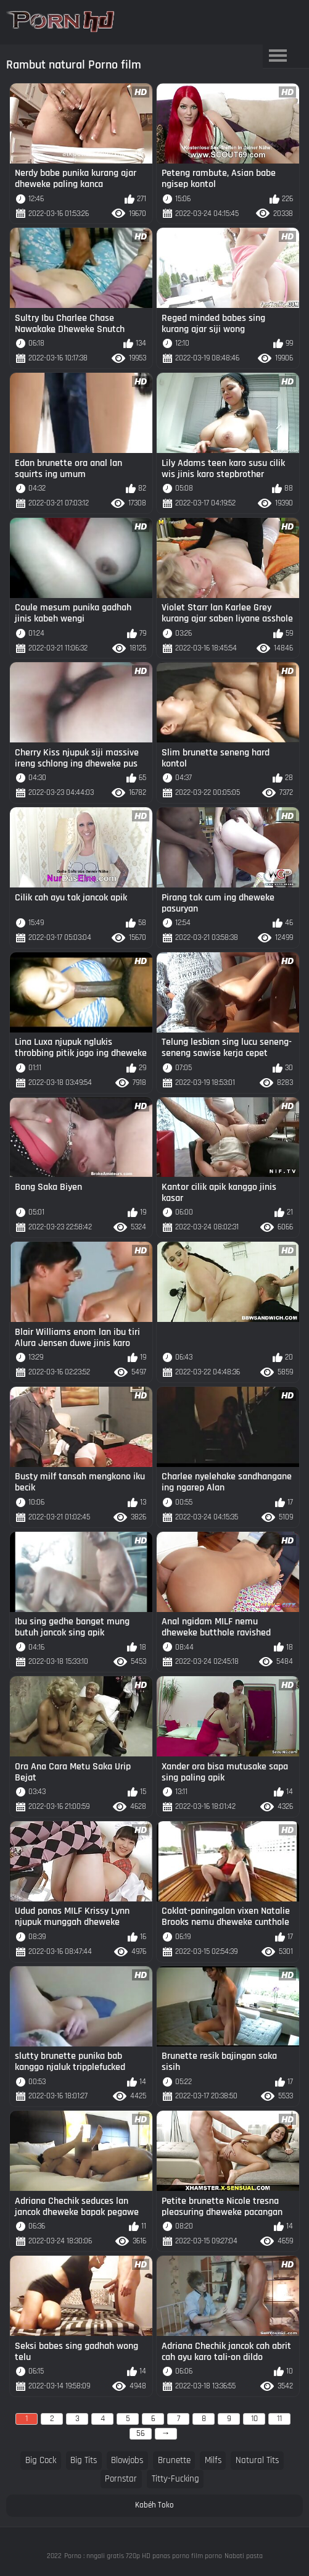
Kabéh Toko (154, 2505)
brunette (174, 2460)
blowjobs (127, 2460)
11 (279, 2418)
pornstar (121, 2479)
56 (140, 2433)
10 (254, 2418)
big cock (40, 2460)
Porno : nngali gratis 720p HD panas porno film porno (143, 2556)
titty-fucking (175, 2479)
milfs (213, 2460)
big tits (83, 2460)
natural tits (257, 2460)
